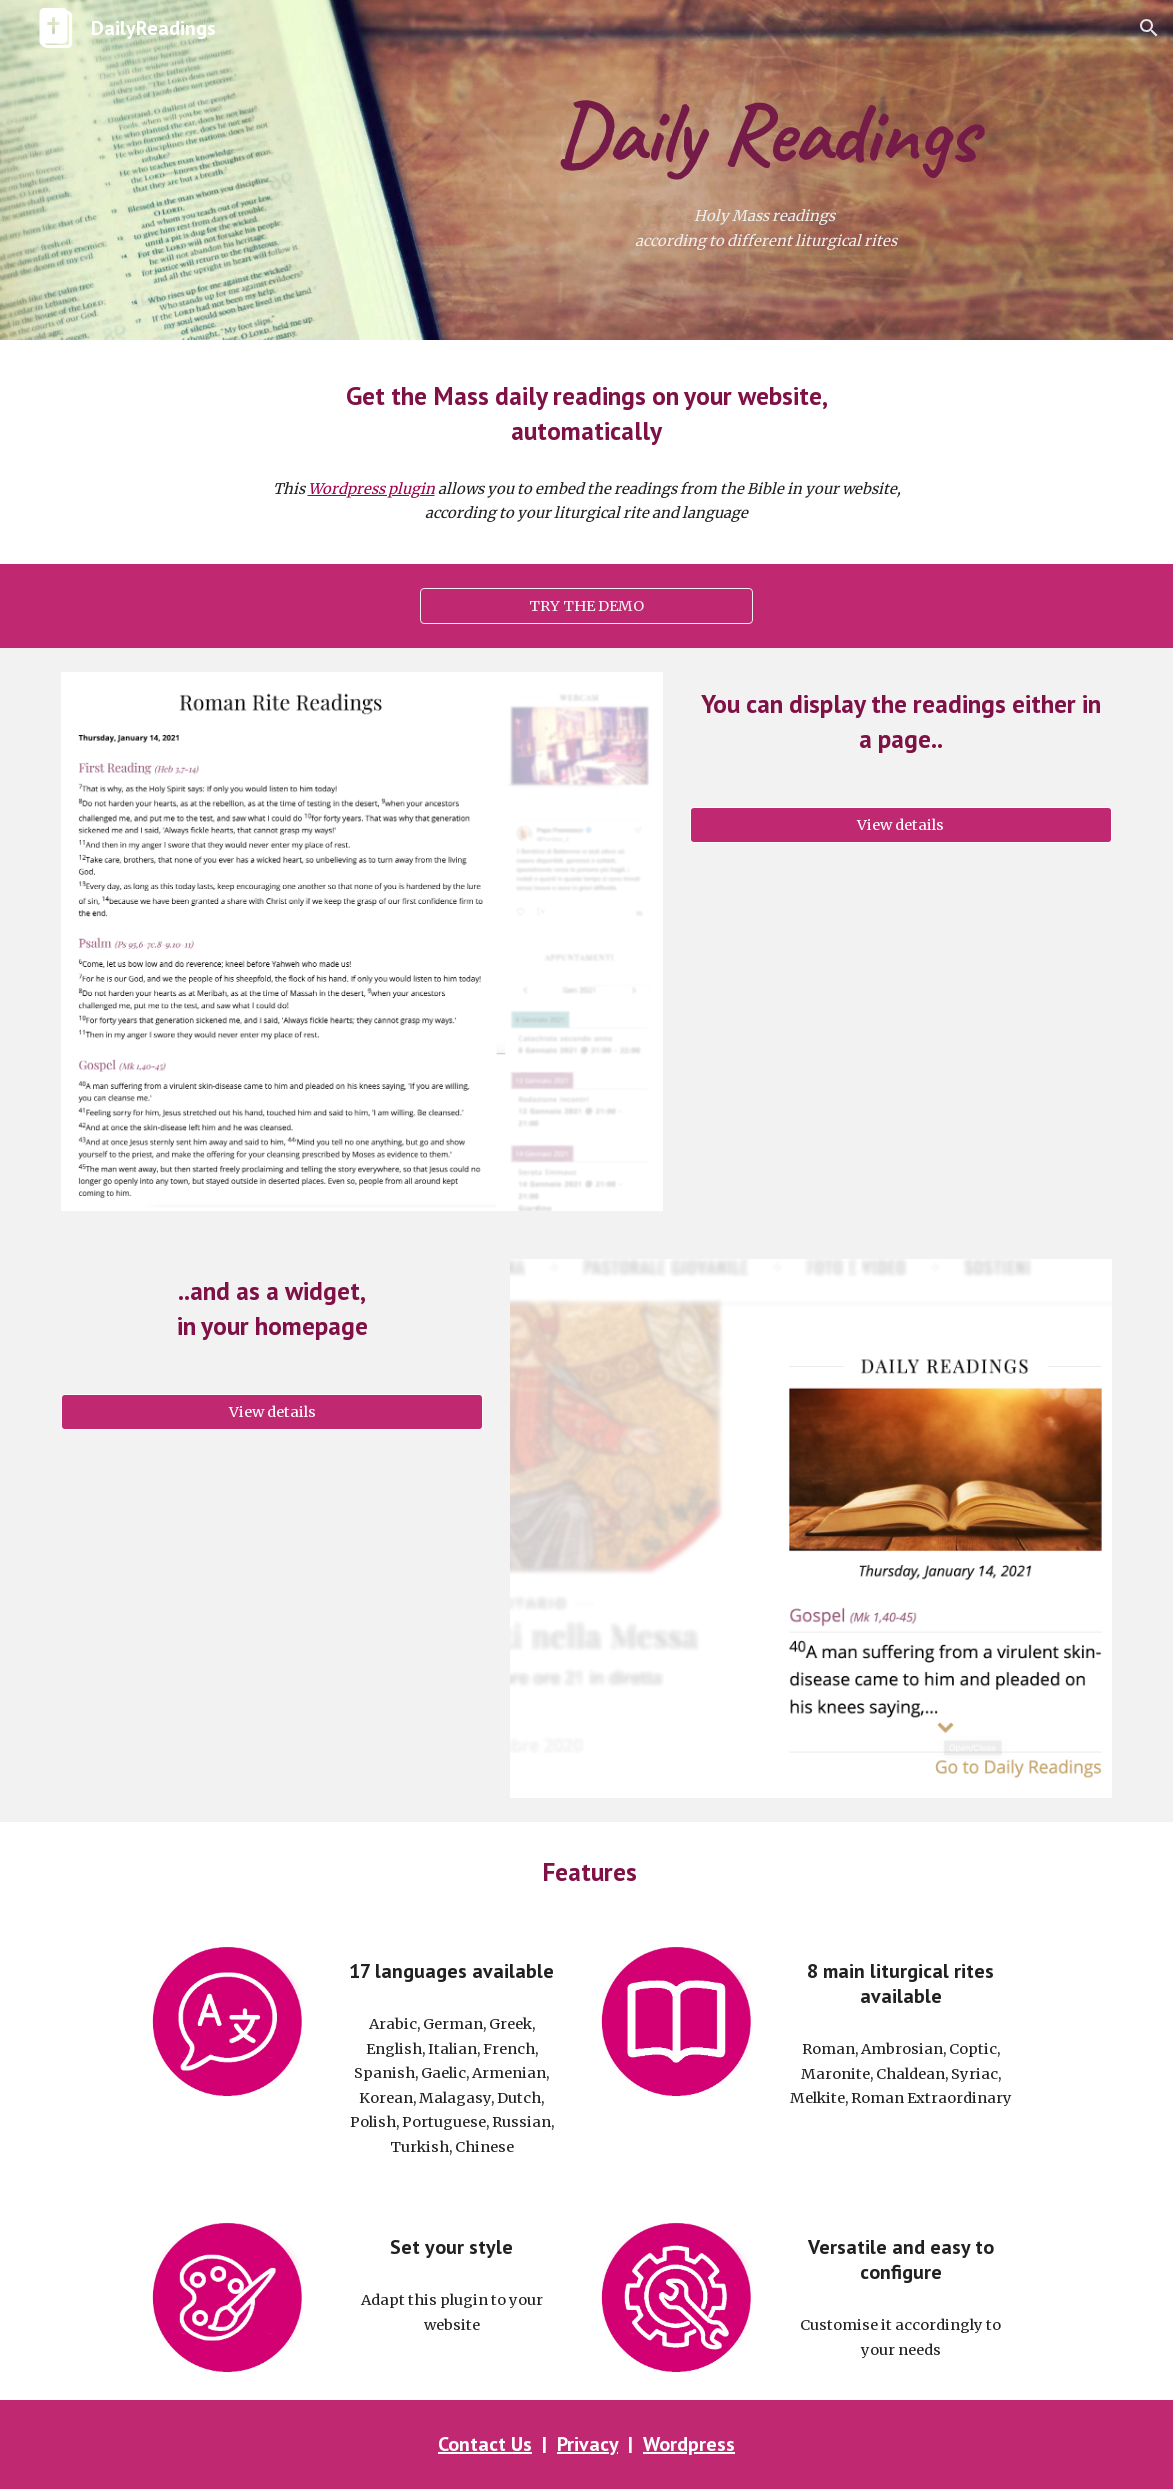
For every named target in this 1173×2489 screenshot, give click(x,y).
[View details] (901, 825)
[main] (765, 131)
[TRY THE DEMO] (586, 605)
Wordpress (689, 2444)
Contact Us (485, 2444)
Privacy (587, 2444)
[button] (1149, 28)
